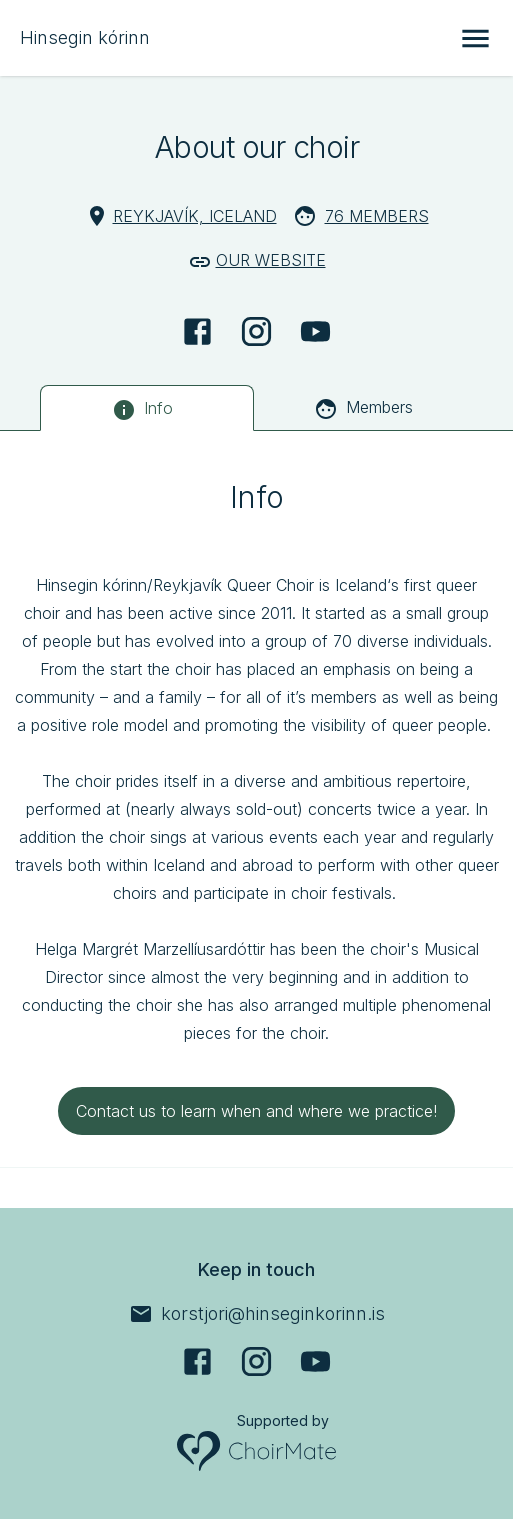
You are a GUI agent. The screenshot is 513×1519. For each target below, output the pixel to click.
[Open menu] (475, 38)
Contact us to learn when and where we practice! (256, 1111)
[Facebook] (197, 331)
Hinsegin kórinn (85, 37)
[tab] (147, 408)
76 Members (377, 216)
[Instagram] (256, 331)
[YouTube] (315, 331)
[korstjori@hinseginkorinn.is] (257, 1314)
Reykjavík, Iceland (195, 216)
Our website (271, 260)
